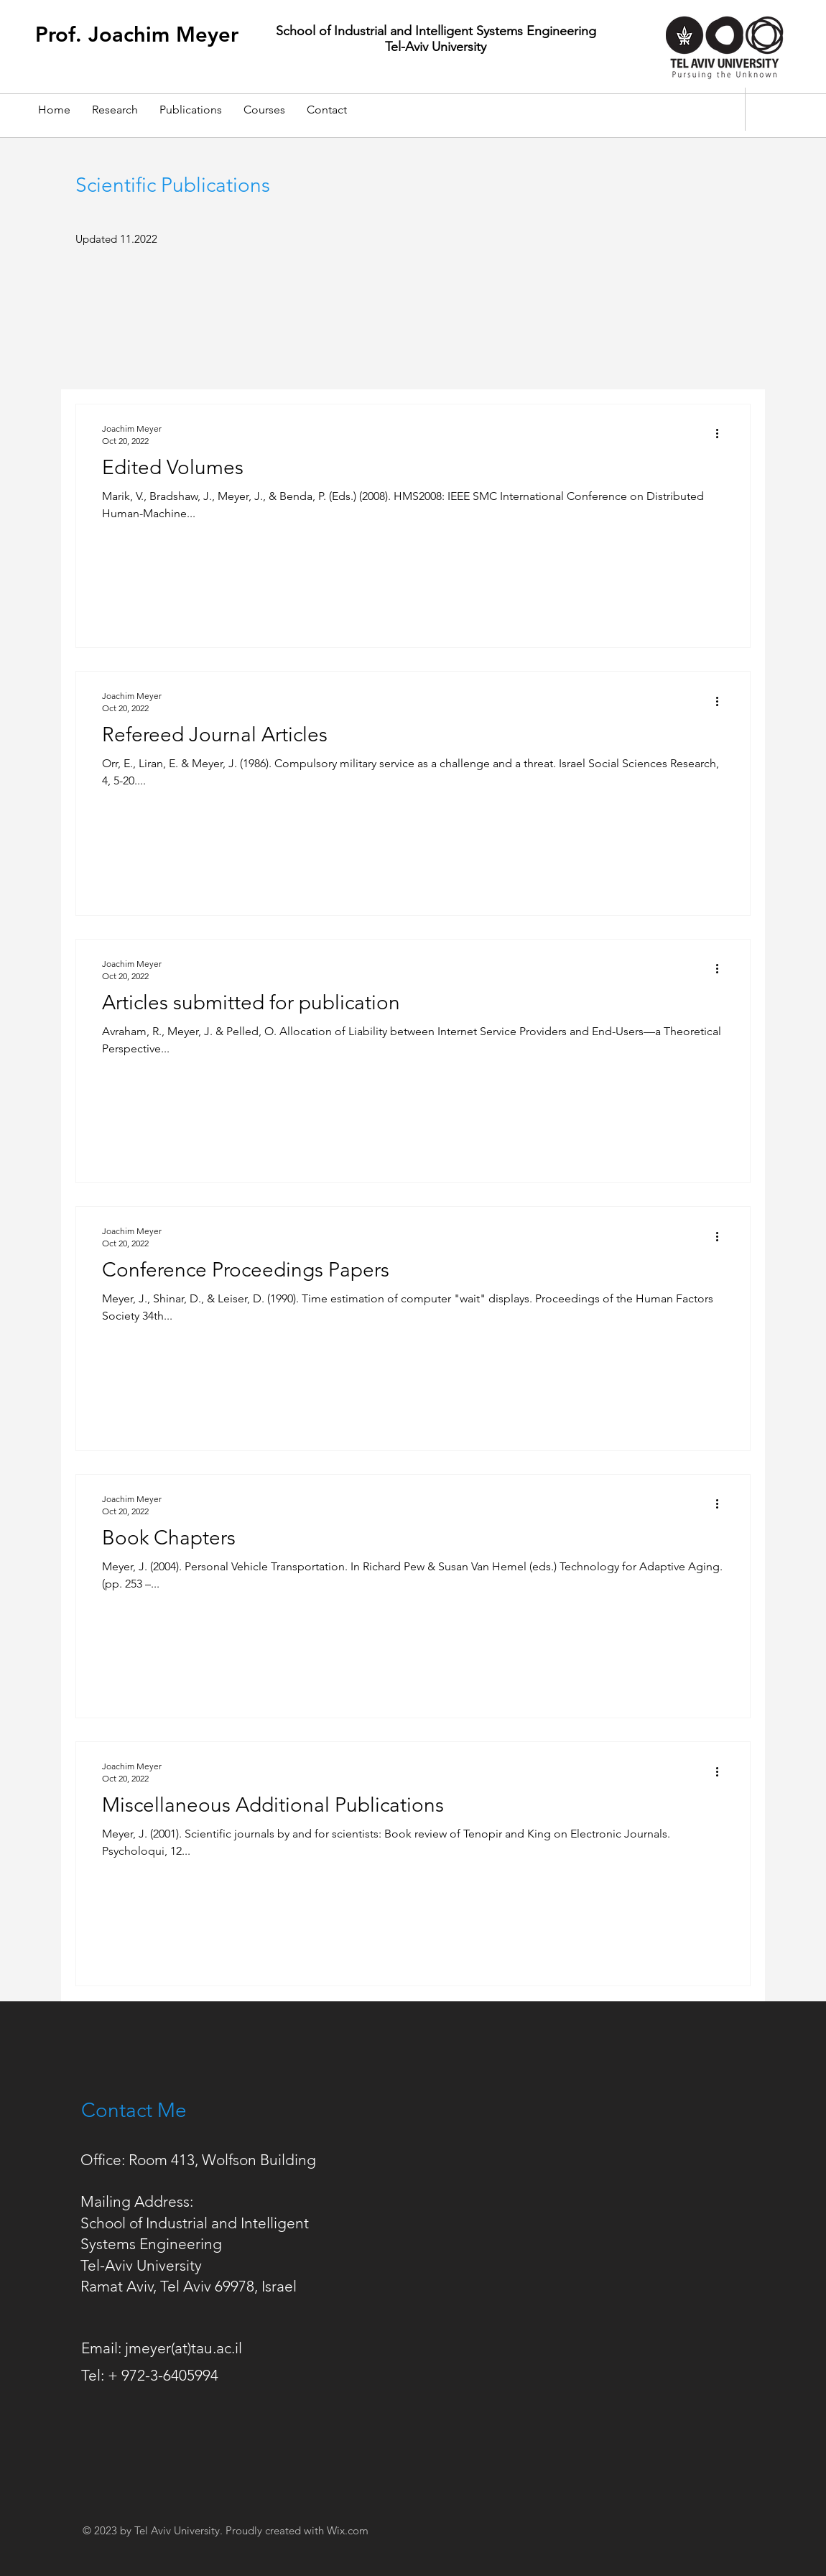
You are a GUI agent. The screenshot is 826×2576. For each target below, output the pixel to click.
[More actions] (721, 434)
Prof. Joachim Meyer (136, 34)
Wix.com (347, 2530)
